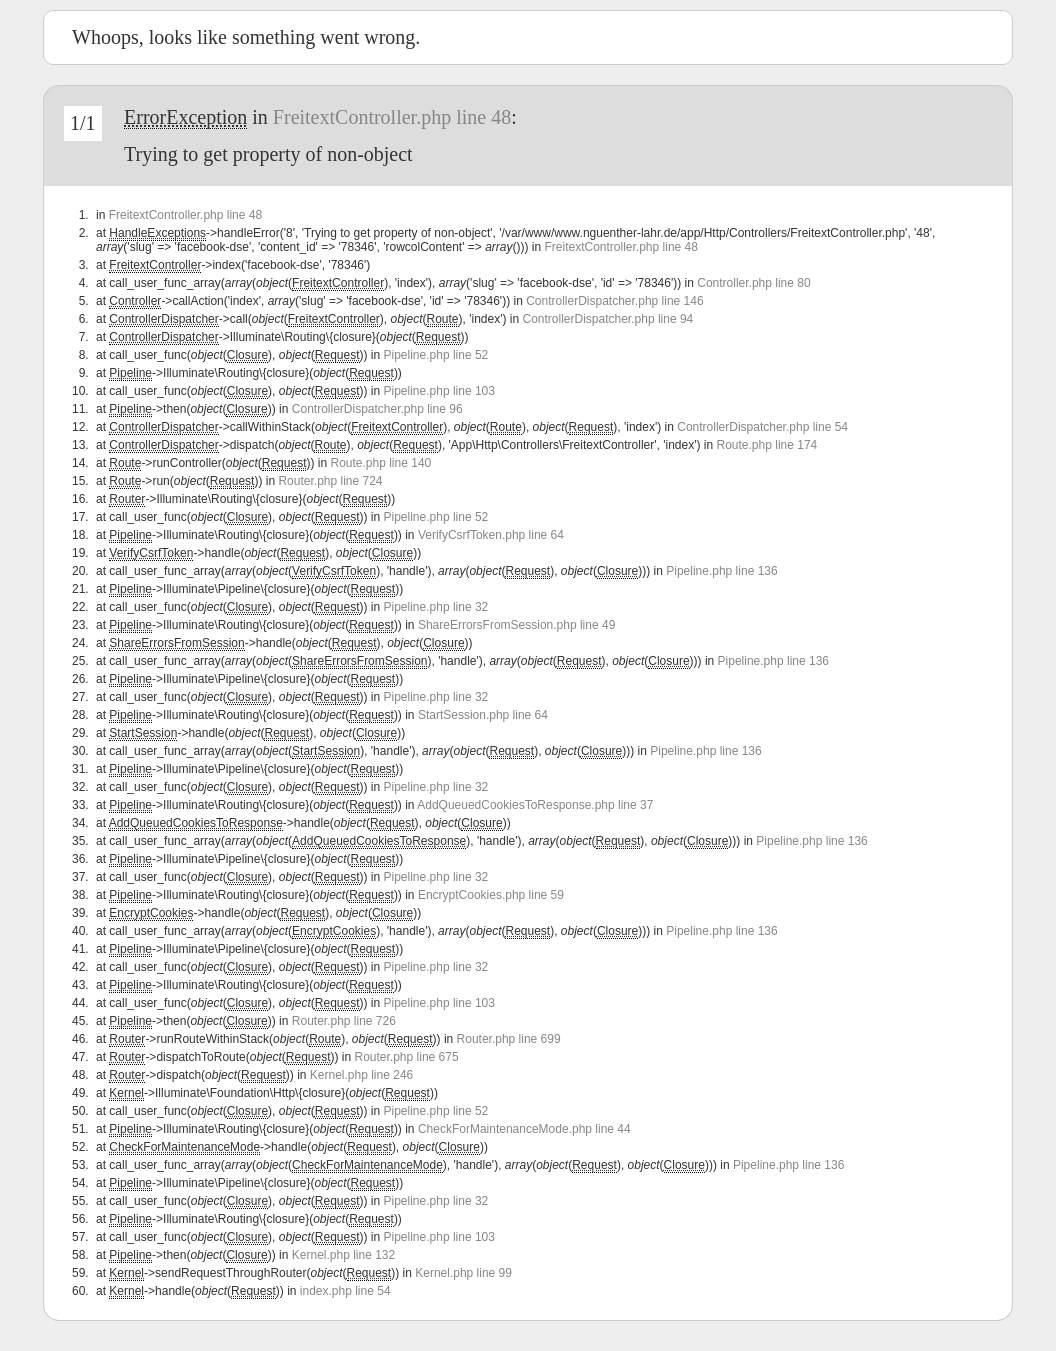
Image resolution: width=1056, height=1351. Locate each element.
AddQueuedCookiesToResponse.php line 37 (535, 805)
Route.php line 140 (380, 463)
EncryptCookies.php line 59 (491, 895)
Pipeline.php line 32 (436, 607)
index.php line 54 (345, 1291)
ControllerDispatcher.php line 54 (762, 427)
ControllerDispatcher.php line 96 (377, 409)
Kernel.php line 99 (463, 1273)
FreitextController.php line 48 (392, 117)
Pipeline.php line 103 (439, 391)
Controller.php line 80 (753, 283)
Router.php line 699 (509, 1039)
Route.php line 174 (767, 445)
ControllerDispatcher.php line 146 (614, 301)
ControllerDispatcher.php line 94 (607, 319)
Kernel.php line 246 (361, 1075)
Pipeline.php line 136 (721, 571)
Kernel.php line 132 (343, 1255)
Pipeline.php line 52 (436, 355)
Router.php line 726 (344, 1021)
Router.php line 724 (330, 481)
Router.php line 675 (407, 1057)
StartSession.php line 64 (483, 715)
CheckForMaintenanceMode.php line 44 (524, 1129)
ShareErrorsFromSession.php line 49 (516, 625)
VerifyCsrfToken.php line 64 (491, 535)
